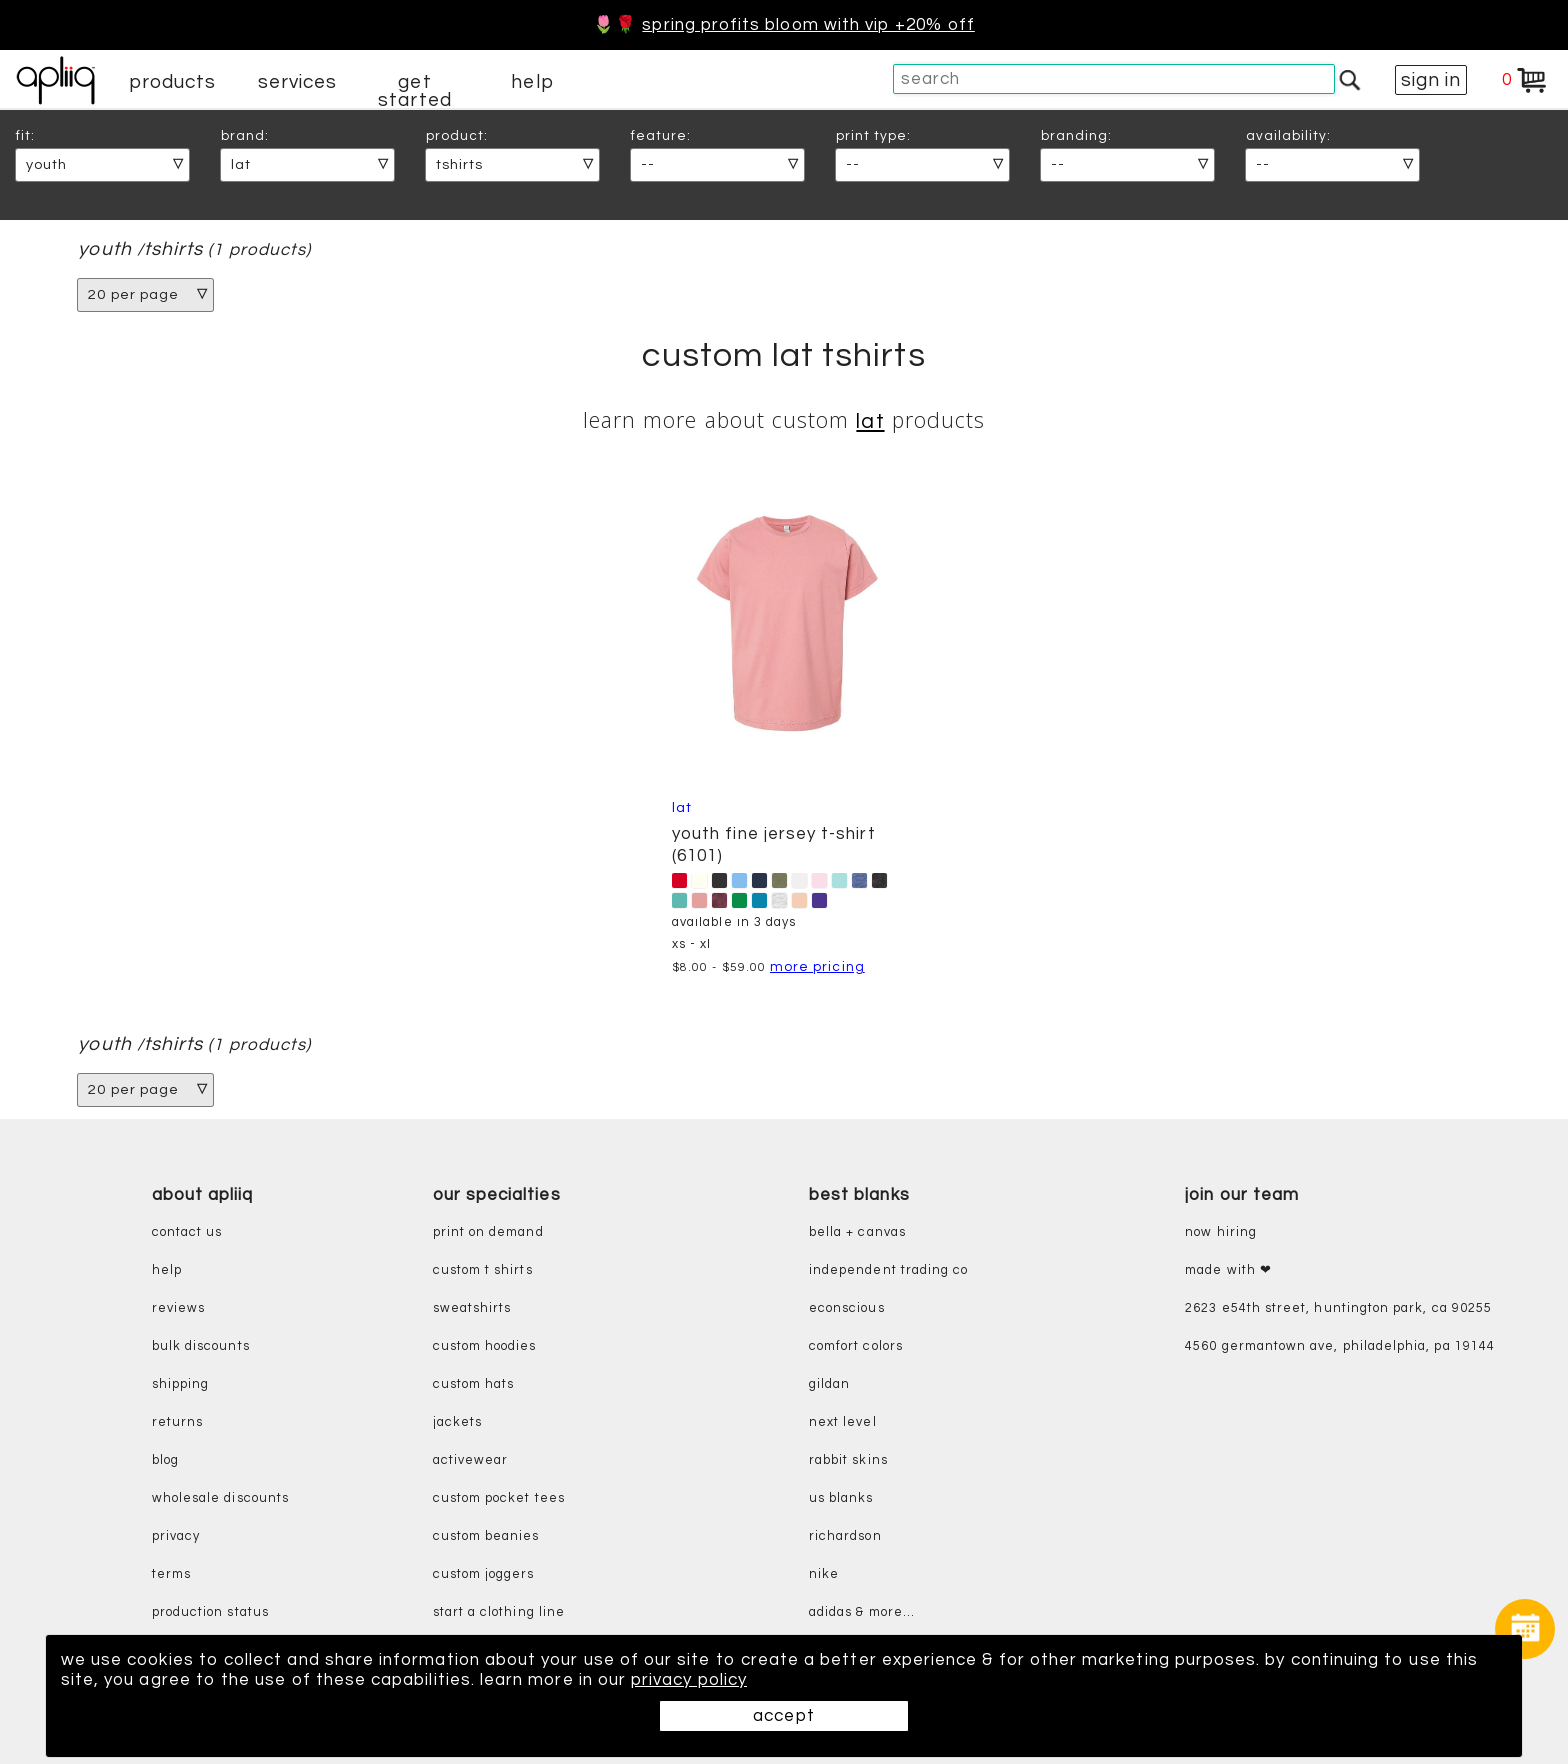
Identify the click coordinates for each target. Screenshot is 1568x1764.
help (532, 82)
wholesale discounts (220, 1498)
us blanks (841, 1498)
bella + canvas (857, 1232)
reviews (178, 1308)
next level (843, 1422)
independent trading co (888, 1270)
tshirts (173, 249)
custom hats (474, 1384)
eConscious (847, 1308)
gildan (829, 1384)
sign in (1431, 80)
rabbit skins (848, 1460)
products (173, 82)
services (298, 82)
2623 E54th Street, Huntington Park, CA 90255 (1338, 1308)
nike (824, 1574)
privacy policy (689, 1680)
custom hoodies (485, 1346)
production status (210, 1612)
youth (104, 249)
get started (414, 91)
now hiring (1221, 1232)
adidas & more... (862, 1612)
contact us (187, 1232)
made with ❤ (1228, 1270)
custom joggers (484, 1574)
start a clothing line (499, 1612)
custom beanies (486, 1536)
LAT (870, 421)
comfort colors (856, 1346)
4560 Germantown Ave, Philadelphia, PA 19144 (1340, 1346)
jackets (457, 1422)
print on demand (488, 1232)
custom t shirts (483, 1270)
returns (177, 1422)
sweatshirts (472, 1308)
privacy (176, 1536)
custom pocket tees (499, 1498)
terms (171, 1574)
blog (165, 1460)
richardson (845, 1536)
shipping (181, 1384)
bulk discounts (201, 1346)
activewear (471, 1460)
